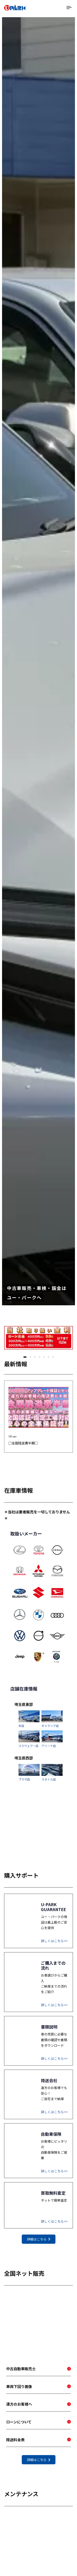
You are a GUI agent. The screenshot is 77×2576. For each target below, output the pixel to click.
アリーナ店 (52, 1739)
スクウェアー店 (29, 1739)
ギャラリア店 (52, 1719)
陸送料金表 (15, 2468)
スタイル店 (52, 1772)
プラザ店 (29, 1772)
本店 (29, 1719)
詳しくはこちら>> (54, 1969)
